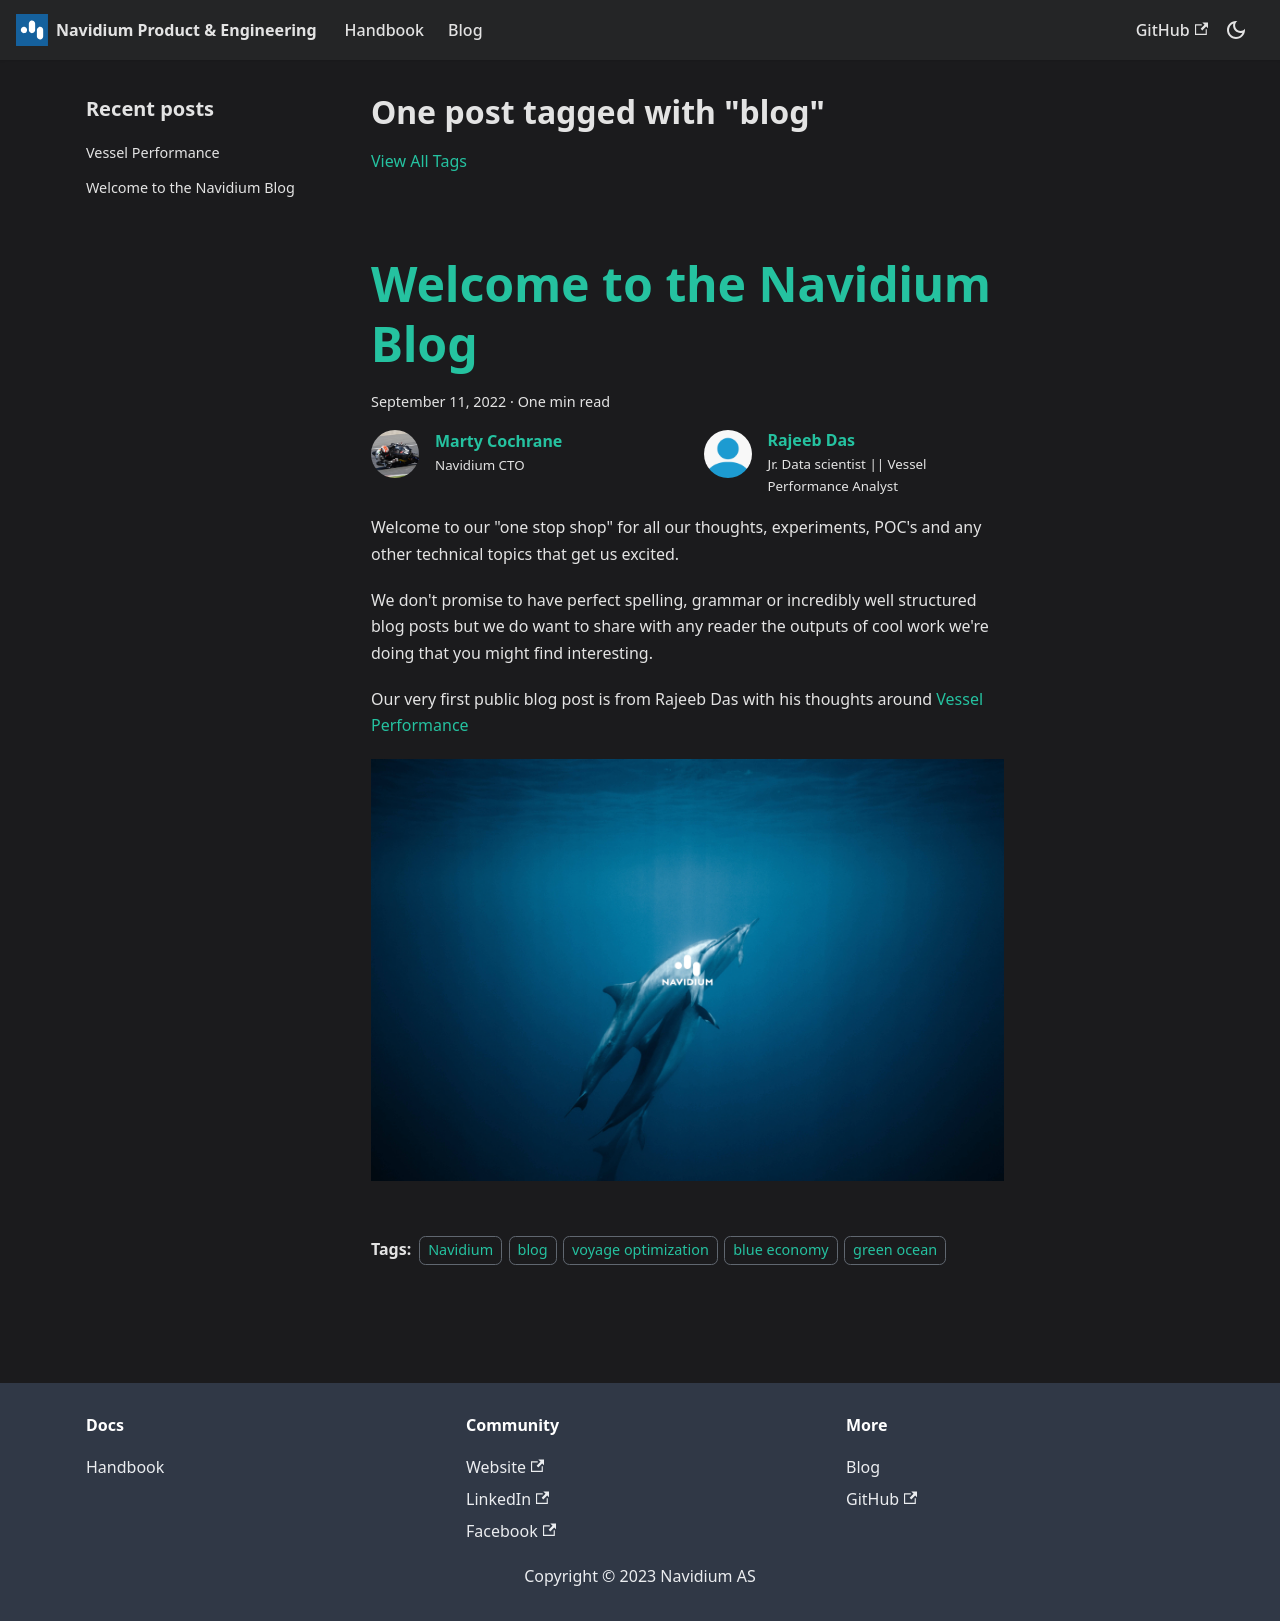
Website (505, 1467)
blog (533, 1249)
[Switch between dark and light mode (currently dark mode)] (1236, 30)
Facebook (511, 1531)
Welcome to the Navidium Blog (190, 187)
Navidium (460, 1249)
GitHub (1172, 30)
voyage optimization (640, 1249)
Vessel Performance (153, 152)
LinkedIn (507, 1499)
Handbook (385, 30)
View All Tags (419, 161)
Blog (465, 30)
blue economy (780, 1249)
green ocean (895, 1249)
